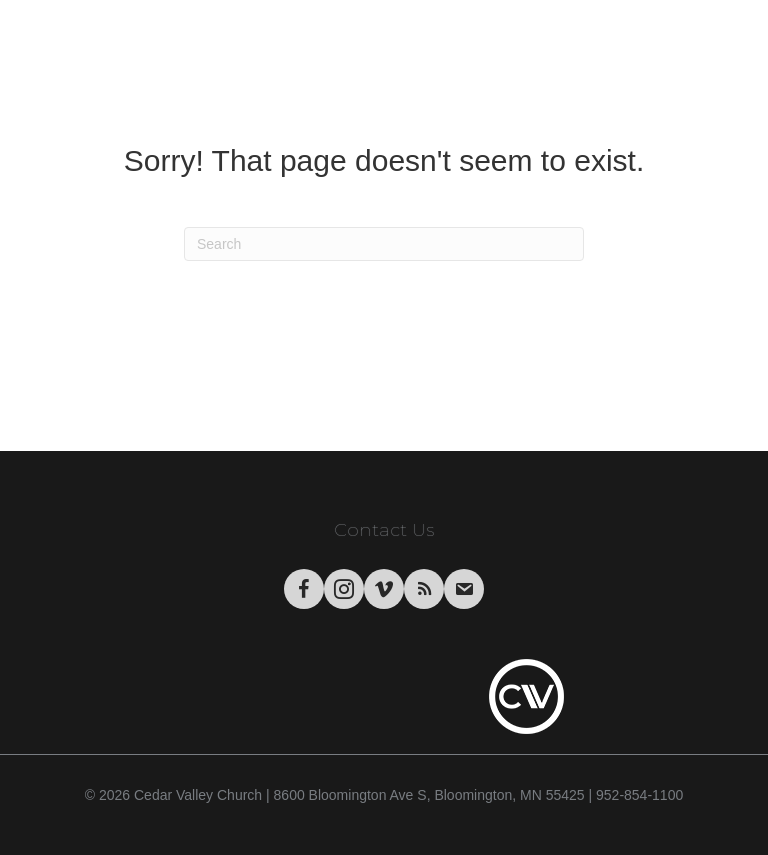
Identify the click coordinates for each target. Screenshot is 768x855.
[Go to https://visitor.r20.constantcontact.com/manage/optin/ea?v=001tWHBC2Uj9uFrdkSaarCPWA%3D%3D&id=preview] (464, 589)
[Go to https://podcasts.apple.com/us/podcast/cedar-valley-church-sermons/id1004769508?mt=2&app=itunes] (424, 589)
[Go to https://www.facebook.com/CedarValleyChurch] (304, 589)
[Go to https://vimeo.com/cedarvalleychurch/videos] (384, 589)
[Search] (384, 244)
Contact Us (384, 530)
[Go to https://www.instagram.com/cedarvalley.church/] (344, 589)
